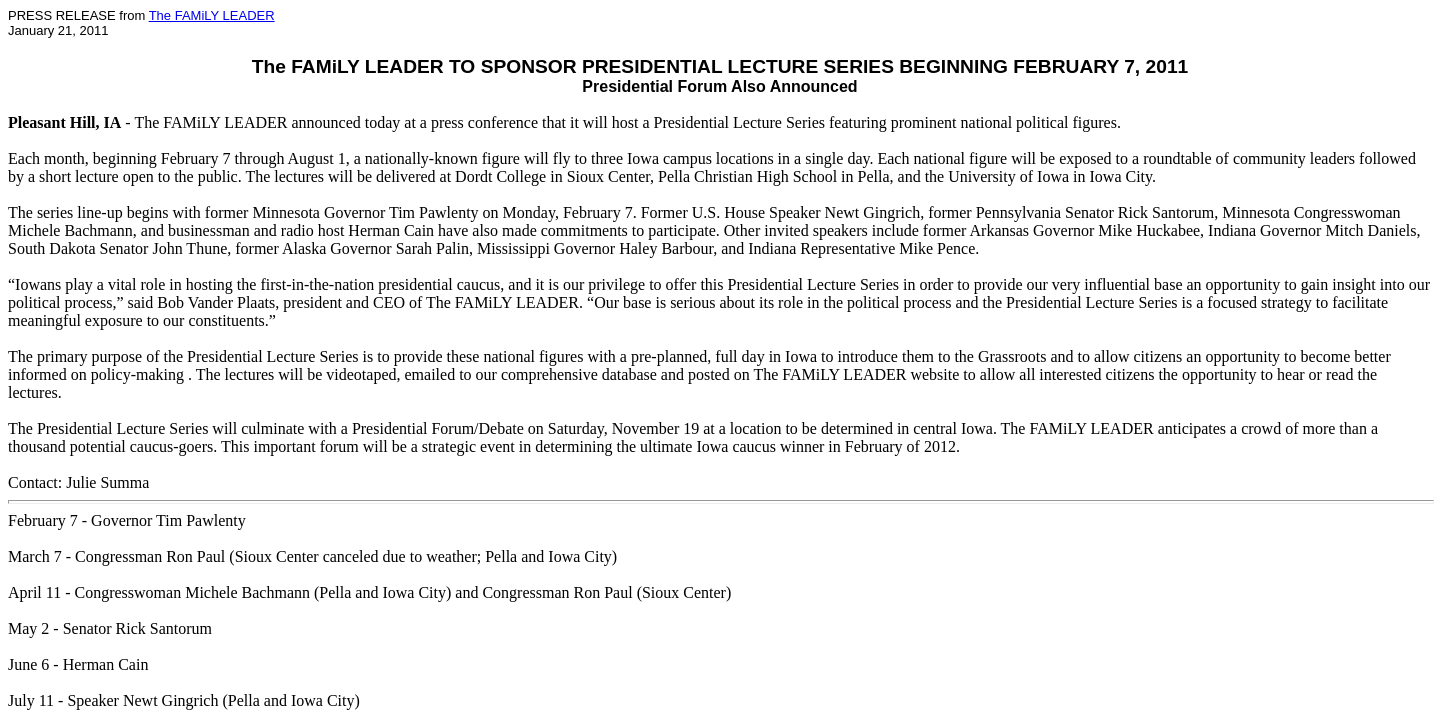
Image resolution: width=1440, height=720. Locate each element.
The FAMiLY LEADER (212, 15)
